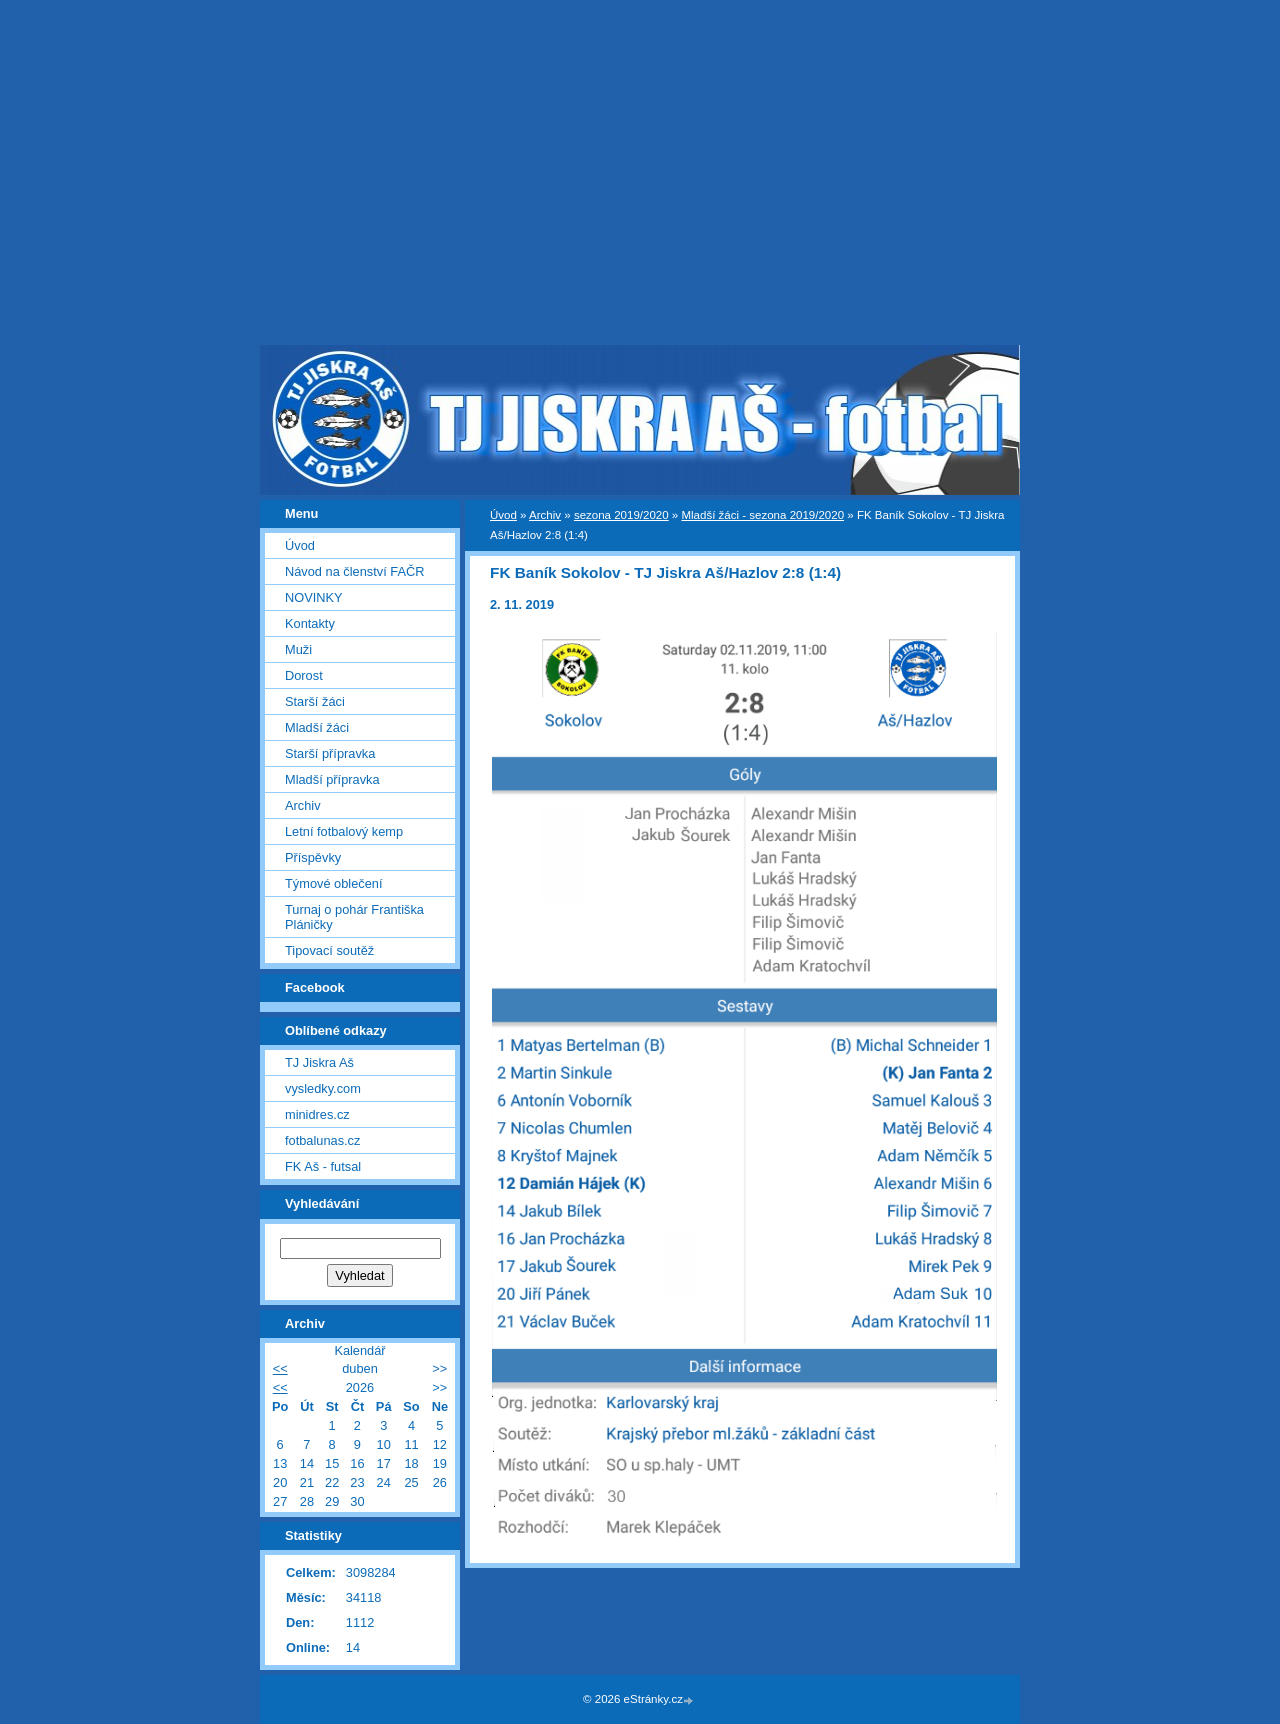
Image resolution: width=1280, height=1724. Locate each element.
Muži (298, 649)
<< (280, 1368)
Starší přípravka (330, 753)
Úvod (503, 515)
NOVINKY (314, 597)
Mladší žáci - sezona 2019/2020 (762, 515)
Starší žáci (315, 701)
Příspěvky (313, 857)
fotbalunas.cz (322, 1140)
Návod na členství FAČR (354, 571)
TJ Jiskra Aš (319, 1062)
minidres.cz (317, 1114)
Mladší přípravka (332, 779)
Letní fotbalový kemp (344, 831)
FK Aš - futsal (323, 1166)
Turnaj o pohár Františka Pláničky (354, 917)
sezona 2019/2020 (621, 515)
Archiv (545, 515)
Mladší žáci (317, 727)
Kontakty (310, 623)
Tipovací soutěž (329, 950)
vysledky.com (323, 1088)
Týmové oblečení (333, 883)
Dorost (304, 675)
